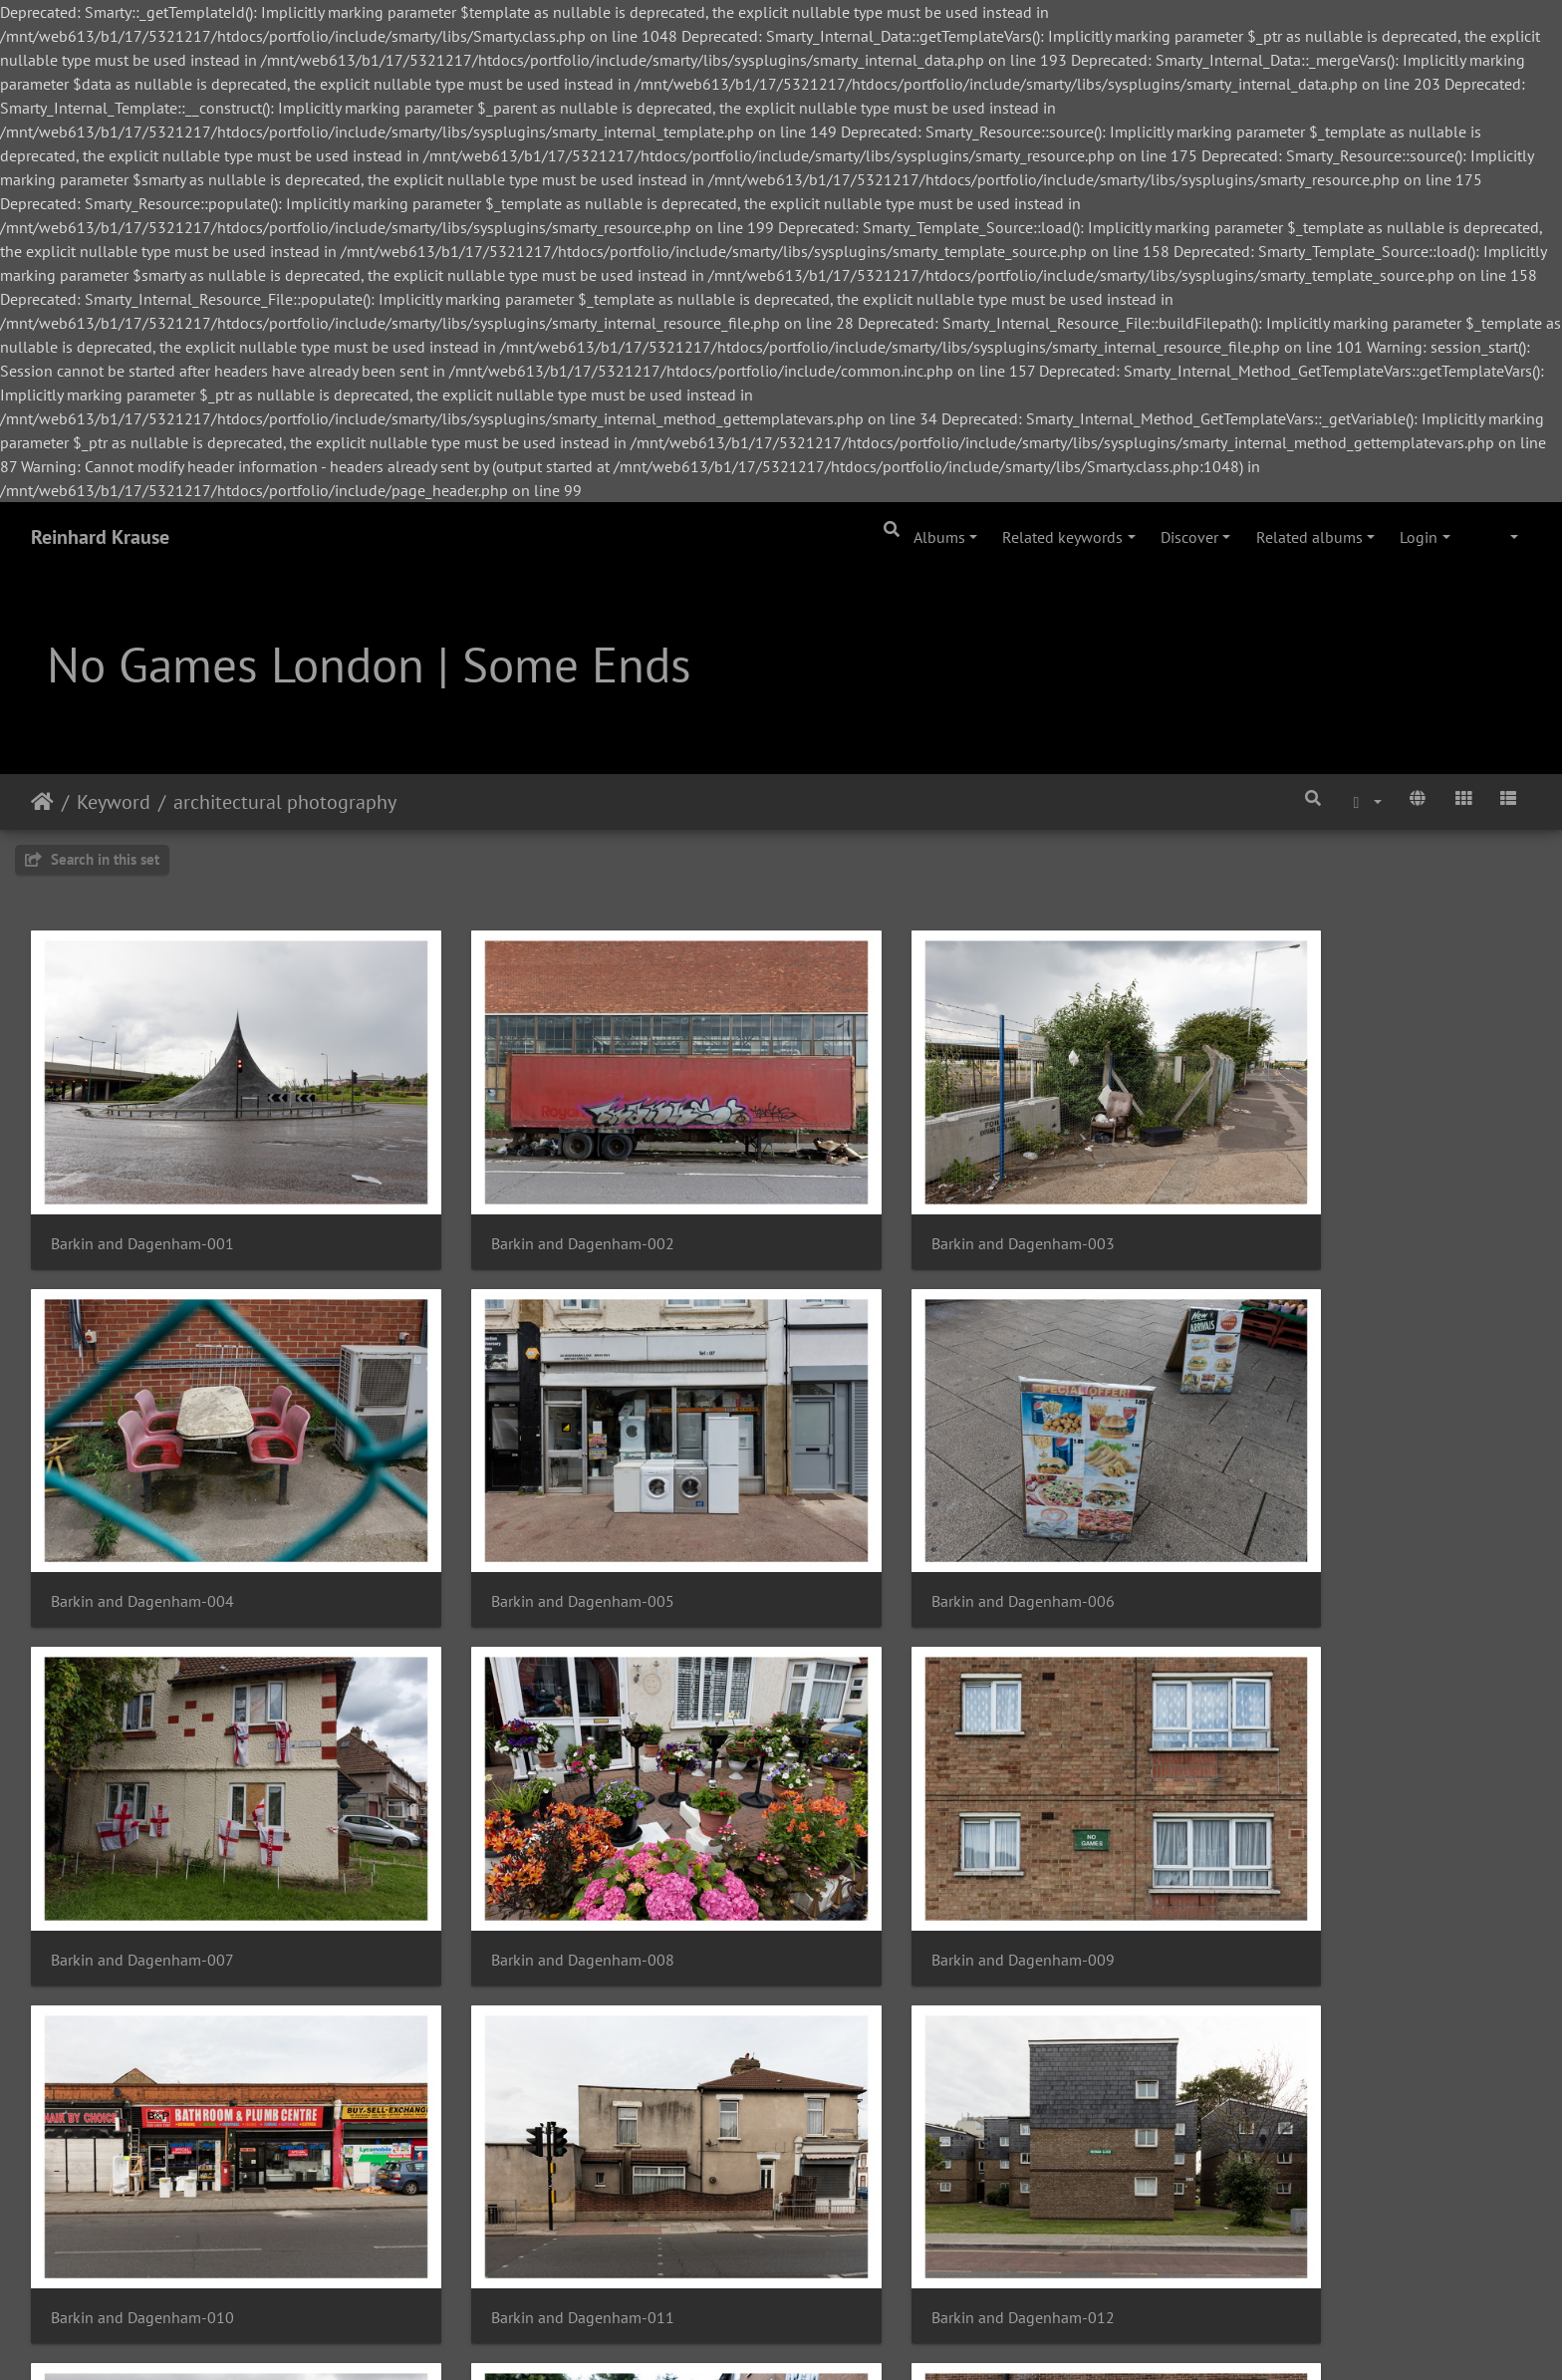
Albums (939, 537)
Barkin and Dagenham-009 (142, 1840)
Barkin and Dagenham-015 (907, 2158)
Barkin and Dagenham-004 (1290, 1203)
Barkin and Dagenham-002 (525, 1203)
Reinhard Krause (100, 537)
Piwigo (474, 2338)
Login (1418, 537)
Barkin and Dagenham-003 (907, 1203)
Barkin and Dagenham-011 (907, 1840)
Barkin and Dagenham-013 (142, 2158)
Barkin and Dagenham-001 (142, 1203)
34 (850, 2261)
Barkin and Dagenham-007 (907, 1521)
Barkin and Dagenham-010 (525, 1840)
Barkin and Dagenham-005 (142, 1521)
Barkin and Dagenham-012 (1290, 1840)
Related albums (1309, 537)
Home (42, 802)
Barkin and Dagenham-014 (525, 2158)
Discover (1189, 537)
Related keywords (1062, 537)
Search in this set (92, 859)
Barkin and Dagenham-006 (525, 1521)
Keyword (113, 802)
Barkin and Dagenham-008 (1290, 1521)
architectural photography (284, 802)
